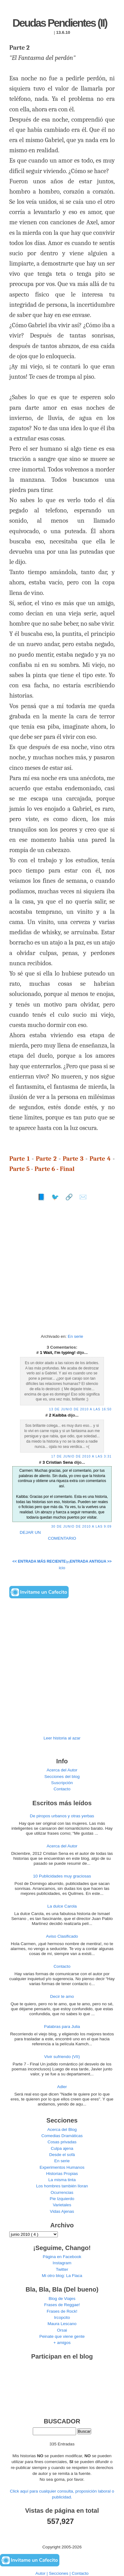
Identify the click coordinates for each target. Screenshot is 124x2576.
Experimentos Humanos (62, 2167)
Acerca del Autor (62, 1770)
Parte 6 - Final (55, 1168)
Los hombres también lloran (62, 2186)
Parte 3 (73, 1158)
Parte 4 (100, 1158)
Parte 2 (46, 1158)
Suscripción (62, 1782)
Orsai (62, 2330)
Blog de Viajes (62, 2298)
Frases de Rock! (62, 2311)
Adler (62, 2086)
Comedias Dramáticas (62, 2135)
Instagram (62, 2263)
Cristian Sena (60, 1462)
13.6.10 (63, 32)
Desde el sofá (62, 2154)
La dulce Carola (62, 1906)
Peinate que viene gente (62, 2336)
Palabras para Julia (62, 2026)
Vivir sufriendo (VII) (62, 2056)
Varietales (62, 2205)
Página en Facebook (62, 2256)
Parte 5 (19, 1168)
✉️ (83, 1197)
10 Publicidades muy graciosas (62, 1876)
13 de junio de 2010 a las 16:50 (80, 1409)
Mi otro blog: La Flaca (62, 2275)
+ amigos (62, 2342)
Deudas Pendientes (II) (59, 23)
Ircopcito (62, 2317)
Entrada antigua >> (91, 1561)
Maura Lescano (62, 2323)
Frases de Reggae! (62, 2304)
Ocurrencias (62, 2192)
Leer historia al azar (62, 1738)
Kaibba (60, 1415)
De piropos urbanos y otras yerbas (62, 1816)
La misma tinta (61, 2179)
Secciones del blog (61, 1776)
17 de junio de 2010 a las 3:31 (81, 1456)
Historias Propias (62, 2173)
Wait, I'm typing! (60, 1352)
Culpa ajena (62, 2148)
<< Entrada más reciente (39, 1561)
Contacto (61, 1789)
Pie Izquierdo (62, 2198)
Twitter (62, 2269)
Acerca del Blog (62, 2129)
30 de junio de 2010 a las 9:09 (81, 1526)
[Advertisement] (62, 1270)
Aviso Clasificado (62, 1936)
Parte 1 (19, 1158)
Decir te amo (62, 1996)
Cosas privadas (62, 2142)
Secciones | (60, 2573)
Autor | (42, 2573)
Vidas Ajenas (62, 2211)
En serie (75, 1336)
